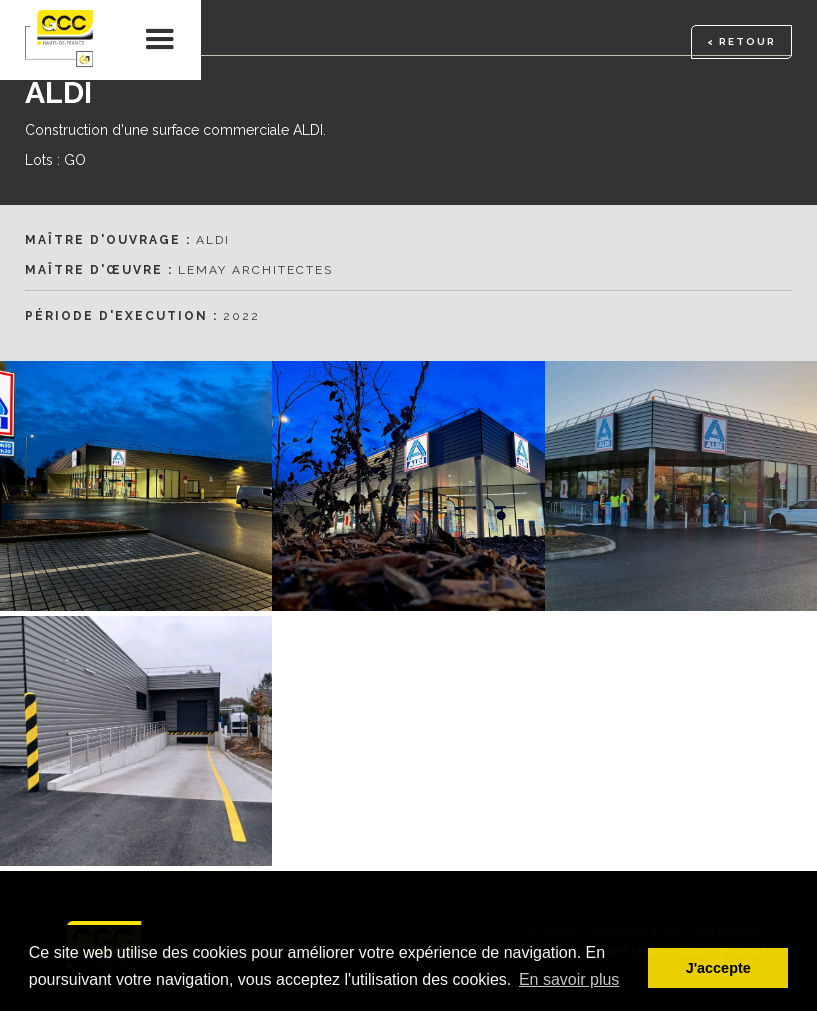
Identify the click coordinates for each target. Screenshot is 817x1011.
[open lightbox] (408, 486)
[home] (60, 40)
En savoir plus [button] (569, 979)
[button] (160, 40)
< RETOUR (741, 41)
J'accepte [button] (718, 968)
